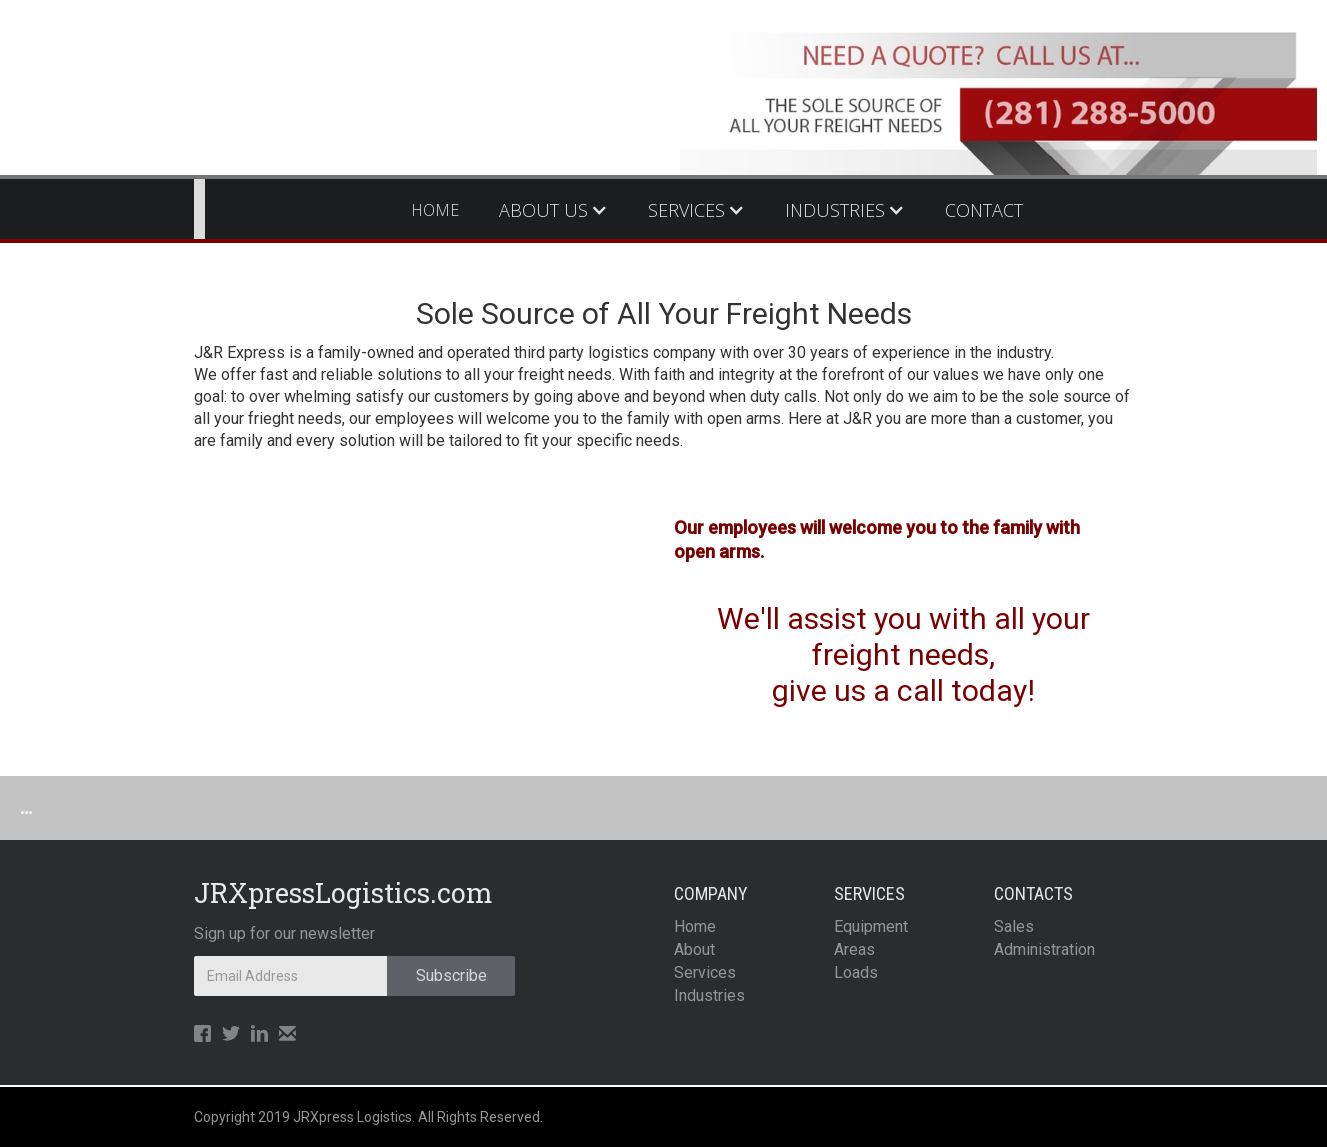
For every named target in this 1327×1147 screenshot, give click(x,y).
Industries (709, 995)
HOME (435, 210)
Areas (854, 949)
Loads (856, 972)
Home (695, 926)
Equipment (871, 926)
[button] (553, 210)
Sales (1014, 926)
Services (705, 972)
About (694, 949)
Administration (1044, 949)
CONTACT (984, 210)
